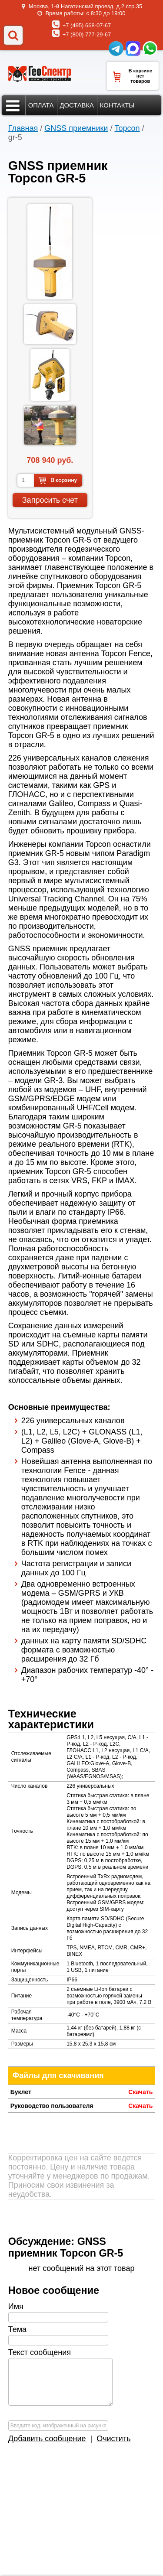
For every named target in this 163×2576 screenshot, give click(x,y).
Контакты (117, 105)
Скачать (140, 2091)
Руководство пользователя (51, 2105)
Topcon (127, 128)
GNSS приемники (76, 128)
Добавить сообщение (47, 2438)
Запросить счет (50, 500)
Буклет (20, 2091)
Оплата (41, 105)
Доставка (77, 105)
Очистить (113, 2438)
